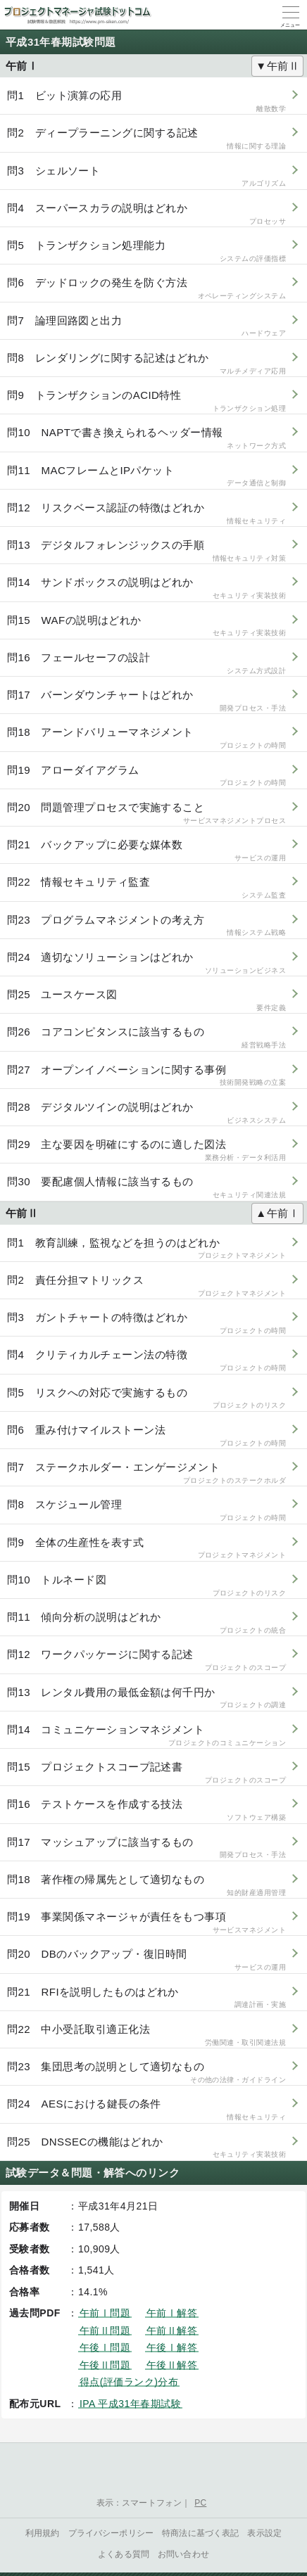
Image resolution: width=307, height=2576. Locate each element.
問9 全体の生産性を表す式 (146, 1548)
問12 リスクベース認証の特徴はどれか (146, 514)
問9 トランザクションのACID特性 (146, 401)
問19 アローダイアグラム (146, 776)
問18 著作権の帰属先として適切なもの (146, 1885)
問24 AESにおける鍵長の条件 (146, 2110)
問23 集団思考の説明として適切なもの (146, 2072)
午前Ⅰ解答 (171, 2313)
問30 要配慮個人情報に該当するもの (146, 1187)
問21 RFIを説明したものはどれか (146, 1998)
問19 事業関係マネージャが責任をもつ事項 (146, 1923)
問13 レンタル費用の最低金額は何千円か (146, 1698)
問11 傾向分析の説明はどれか (146, 1623)
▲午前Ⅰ (277, 1213)
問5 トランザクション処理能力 (146, 251)
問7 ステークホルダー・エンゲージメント (146, 1473)
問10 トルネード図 (146, 1586)
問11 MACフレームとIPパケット (146, 476)
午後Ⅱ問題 (105, 2365)
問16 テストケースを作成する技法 (146, 1810)
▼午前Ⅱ (277, 66)
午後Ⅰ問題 (105, 2347)
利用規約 (42, 2533)
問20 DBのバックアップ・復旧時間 (146, 1960)
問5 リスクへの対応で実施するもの (146, 1398)
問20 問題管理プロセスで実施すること (146, 813)
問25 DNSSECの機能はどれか (146, 2148)
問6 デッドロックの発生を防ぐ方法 (146, 288)
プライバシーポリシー (111, 2533)
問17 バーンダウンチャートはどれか (146, 701)
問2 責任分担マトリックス (146, 1286)
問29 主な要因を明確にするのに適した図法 (146, 1150)
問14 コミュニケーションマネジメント (146, 1735)
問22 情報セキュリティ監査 (146, 888)
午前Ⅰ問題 (105, 2313)
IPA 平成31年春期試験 (130, 2403)
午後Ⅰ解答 (171, 2347)
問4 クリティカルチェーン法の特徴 (146, 1360)
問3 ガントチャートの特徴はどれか (146, 1323)
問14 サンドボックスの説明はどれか (146, 588)
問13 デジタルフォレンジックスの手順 (146, 551)
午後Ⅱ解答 (171, 2365)
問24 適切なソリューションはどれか (146, 963)
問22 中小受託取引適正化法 (146, 2035)
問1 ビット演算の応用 (146, 101)
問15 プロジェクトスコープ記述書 (146, 1773)
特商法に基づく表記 (200, 2533)
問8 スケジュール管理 (146, 1510)
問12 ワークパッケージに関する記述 (146, 1660)
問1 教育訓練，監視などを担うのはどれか (146, 1249)
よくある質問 (123, 2554)
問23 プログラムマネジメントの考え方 (146, 926)
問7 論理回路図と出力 (146, 326)
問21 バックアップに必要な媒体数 (146, 851)
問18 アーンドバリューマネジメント (146, 738)
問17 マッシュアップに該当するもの (146, 1848)
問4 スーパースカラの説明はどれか (146, 214)
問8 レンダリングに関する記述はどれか (146, 364)
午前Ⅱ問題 (105, 2330)
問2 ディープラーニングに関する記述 (146, 139)
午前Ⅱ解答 (171, 2330)
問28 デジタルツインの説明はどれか (146, 1113)
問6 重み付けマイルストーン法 (146, 1436)
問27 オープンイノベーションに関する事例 (146, 1076)
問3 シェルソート (146, 177)
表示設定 (264, 2533)
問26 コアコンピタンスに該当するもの (146, 1038)
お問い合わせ (183, 2554)
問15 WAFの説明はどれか (146, 626)
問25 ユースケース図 (146, 1000)
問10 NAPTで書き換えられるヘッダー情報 (146, 438)
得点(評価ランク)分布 (129, 2381)
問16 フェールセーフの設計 (146, 663)
